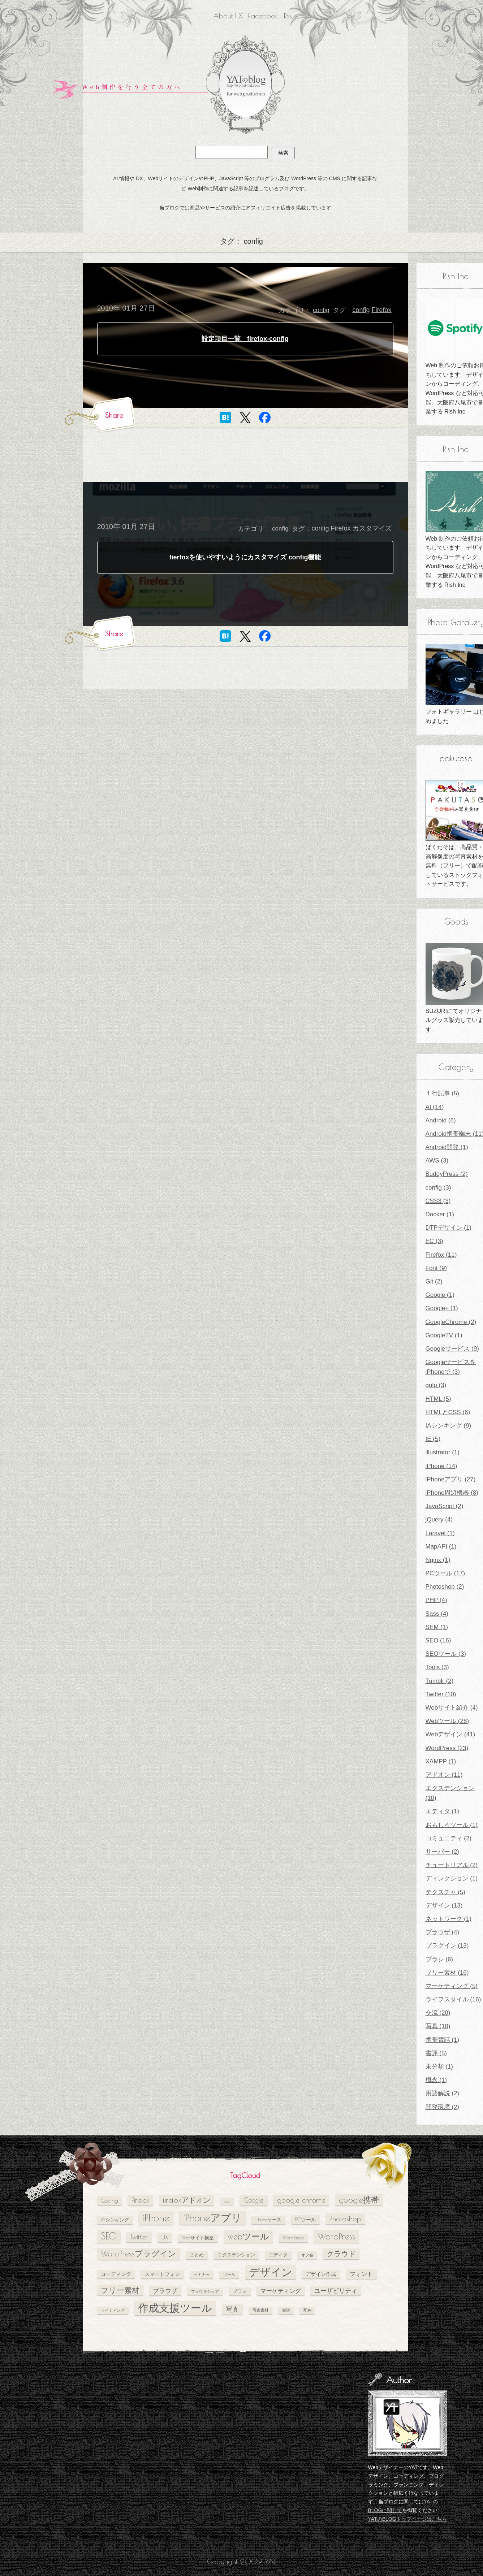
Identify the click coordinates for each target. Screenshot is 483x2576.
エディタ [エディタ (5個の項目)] (278, 2254)
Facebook (263, 16)
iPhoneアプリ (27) (451, 1479)
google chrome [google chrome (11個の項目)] (301, 2200)
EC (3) (434, 1241)
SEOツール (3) (446, 1653)
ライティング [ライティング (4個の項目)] (113, 2310)
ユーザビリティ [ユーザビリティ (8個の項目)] (335, 2290)
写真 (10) (438, 2026)
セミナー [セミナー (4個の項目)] (202, 2274)
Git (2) (434, 1281)
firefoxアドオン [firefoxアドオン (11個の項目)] (186, 2200)
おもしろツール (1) (452, 1825)
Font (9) (436, 1268)
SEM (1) (437, 1627)
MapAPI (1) (441, 1546)
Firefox (381, 309)
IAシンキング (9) (448, 1425)
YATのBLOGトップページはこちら (407, 2519)
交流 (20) (438, 2012)
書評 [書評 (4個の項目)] (286, 2310)
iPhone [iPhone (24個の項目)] (155, 2218)
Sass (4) (437, 1613)
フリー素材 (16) (447, 1972)
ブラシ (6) (439, 1959)
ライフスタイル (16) (453, 1999)
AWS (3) (437, 1160)
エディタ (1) (443, 1811)
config (321, 310)
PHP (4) (436, 1600)
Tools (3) (437, 1667)
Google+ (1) (442, 1308)
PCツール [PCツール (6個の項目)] (305, 2219)
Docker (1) (440, 1214)
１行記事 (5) (443, 1093)
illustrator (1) (443, 1452)
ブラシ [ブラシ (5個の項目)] (240, 2291)
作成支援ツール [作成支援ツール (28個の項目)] (175, 2308)
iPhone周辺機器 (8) (452, 1492)
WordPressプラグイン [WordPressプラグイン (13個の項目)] (138, 2253)
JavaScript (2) (444, 1506)
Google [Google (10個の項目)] (253, 2200)
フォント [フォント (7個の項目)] (361, 2273)
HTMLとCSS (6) (448, 1412)
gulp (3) (436, 1385)
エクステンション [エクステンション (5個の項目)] (236, 2254)
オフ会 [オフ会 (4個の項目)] (307, 2255)
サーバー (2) (443, 1851)
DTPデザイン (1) (449, 1227)
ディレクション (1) (452, 1878)
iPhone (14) (441, 1466)
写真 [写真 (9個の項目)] (232, 2309)
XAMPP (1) (441, 1761)
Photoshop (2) (445, 1586)
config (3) (438, 1187)
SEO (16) (438, 1640)
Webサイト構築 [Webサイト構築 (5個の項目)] (198, 2238)
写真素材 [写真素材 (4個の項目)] (260, 2310)
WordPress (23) (447, 1748)
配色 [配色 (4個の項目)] (307, 2310)
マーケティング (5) (452, 1986)
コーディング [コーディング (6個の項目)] (116, 2274)
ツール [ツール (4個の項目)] (229, 2274)
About (223, 16)
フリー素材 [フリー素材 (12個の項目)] (120, 2290)
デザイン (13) (444, 1905)
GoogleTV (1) (444, 1335)
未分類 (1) (439, 2066)
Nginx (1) (438, 1560)
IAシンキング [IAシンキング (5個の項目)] (115, 2219)
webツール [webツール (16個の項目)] (248, 2236)
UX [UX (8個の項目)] (164, 2237)
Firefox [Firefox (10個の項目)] (140, 2200)
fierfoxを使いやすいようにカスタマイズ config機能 (245, 557)
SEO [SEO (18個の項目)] (109, 2236)
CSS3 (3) (438, 1201)
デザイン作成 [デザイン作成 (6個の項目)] (321, 2274)
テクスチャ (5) (446, 1892)
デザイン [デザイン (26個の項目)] (270, 2272)
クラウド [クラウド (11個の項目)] (341, 2254)
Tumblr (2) (440, 1680)
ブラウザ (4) (443, 1932)
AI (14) (435, 1107)
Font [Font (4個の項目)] (227, 2201)
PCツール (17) (445, 1573)
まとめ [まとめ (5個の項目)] (197, 2254)
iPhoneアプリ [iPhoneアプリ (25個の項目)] (212, 2218)
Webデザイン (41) (450, 1734)
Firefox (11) (441, 1254)
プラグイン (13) (447, 1945)
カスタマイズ (372, 528)
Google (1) (440, 1294)
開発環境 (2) (443, 2107)
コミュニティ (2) (449, 1838)
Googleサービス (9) (452, 1348)
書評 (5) (436, 2053)
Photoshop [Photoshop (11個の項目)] (345, 2219)
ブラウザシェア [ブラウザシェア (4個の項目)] (205, 2291)
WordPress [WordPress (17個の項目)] (336, 2236)
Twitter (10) (441, 1694)
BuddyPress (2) (447, 1173)
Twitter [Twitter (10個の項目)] (139, 2237)
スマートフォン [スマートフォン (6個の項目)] (162, 2274)
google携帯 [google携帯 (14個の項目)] (359, 2199)
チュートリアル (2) (452, 1865)
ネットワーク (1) (449, 1918)
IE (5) (433, 1439)
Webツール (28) (447, 1721)
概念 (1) (436, 2080)
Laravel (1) (440, 1533)
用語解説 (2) (443, 2093)
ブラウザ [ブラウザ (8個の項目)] (165, 2290)
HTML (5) (438, 1398)
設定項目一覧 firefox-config (245, 338)
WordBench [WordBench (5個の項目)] (293, 2238)
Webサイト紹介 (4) (452, 1707)
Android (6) (441, 1120)
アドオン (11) (444, 1774)
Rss (288, 16)
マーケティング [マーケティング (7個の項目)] (280, 2290)
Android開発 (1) (447, 1147)
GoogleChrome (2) (451, 1322)
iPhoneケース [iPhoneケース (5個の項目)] (268, 2219)
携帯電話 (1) (443, 2039)
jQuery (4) (439, 1519)
